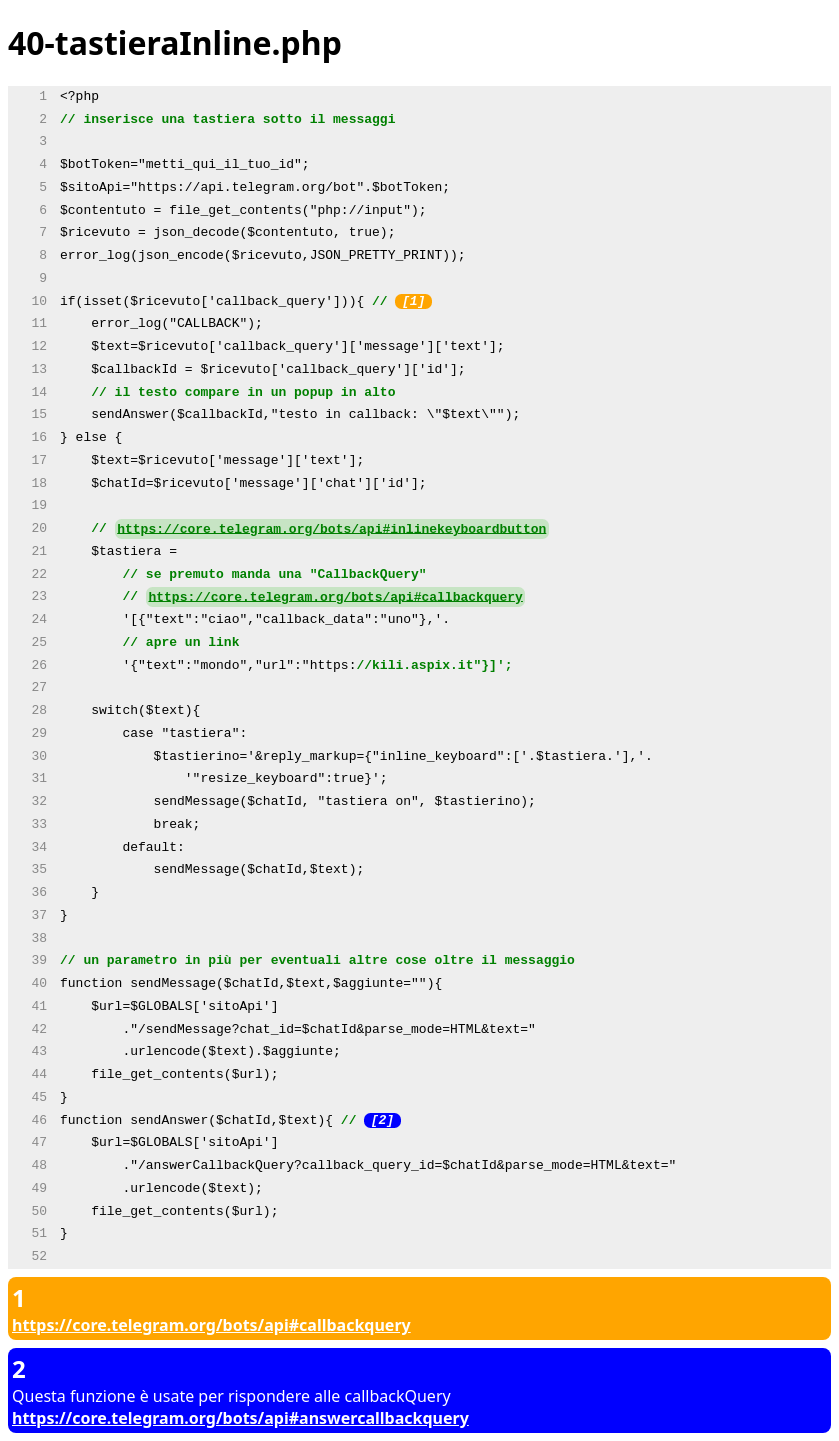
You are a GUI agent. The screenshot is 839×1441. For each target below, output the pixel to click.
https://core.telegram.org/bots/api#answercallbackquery (240, 1418)
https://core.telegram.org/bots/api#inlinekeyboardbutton (331, 529)
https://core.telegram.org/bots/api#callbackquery (335, 597)
